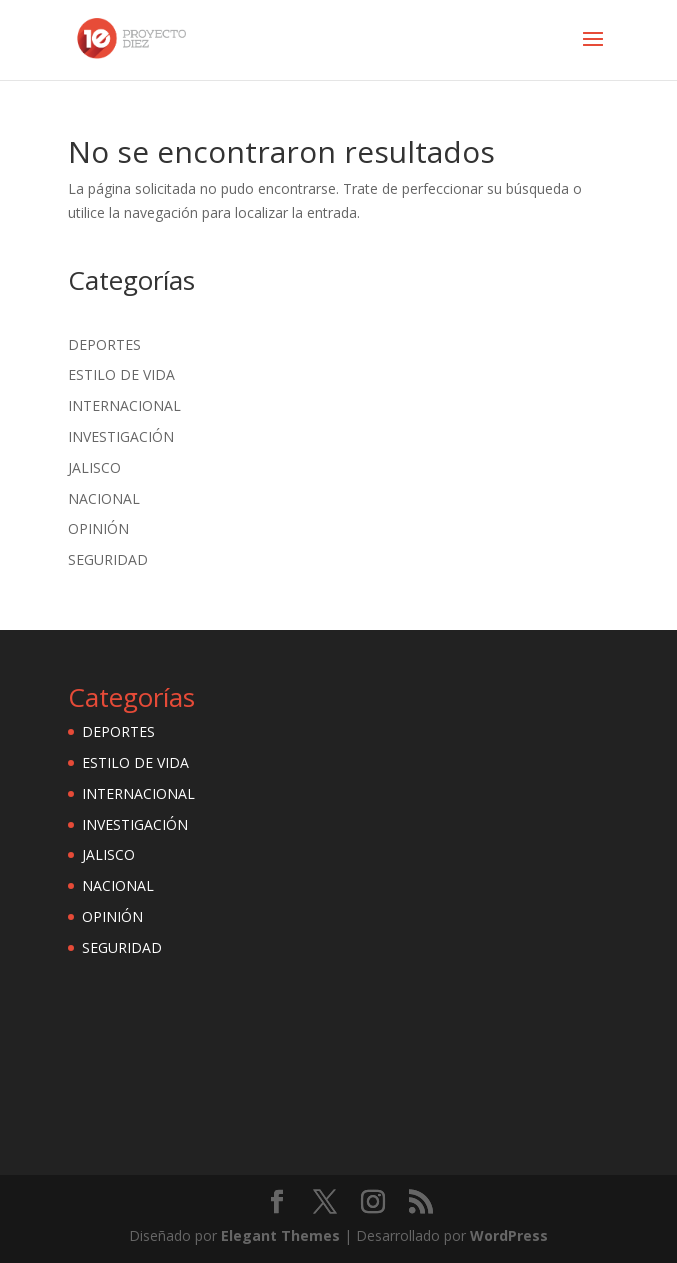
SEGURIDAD (108, 559)
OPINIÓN (98, 528)
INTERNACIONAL (124, 405)
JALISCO (94, 467)
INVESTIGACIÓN (121, 436)
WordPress (509, 1235)
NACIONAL (104, 498)
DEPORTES (104, 344)
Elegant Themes (280, 1235)
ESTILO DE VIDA (121, 374)
